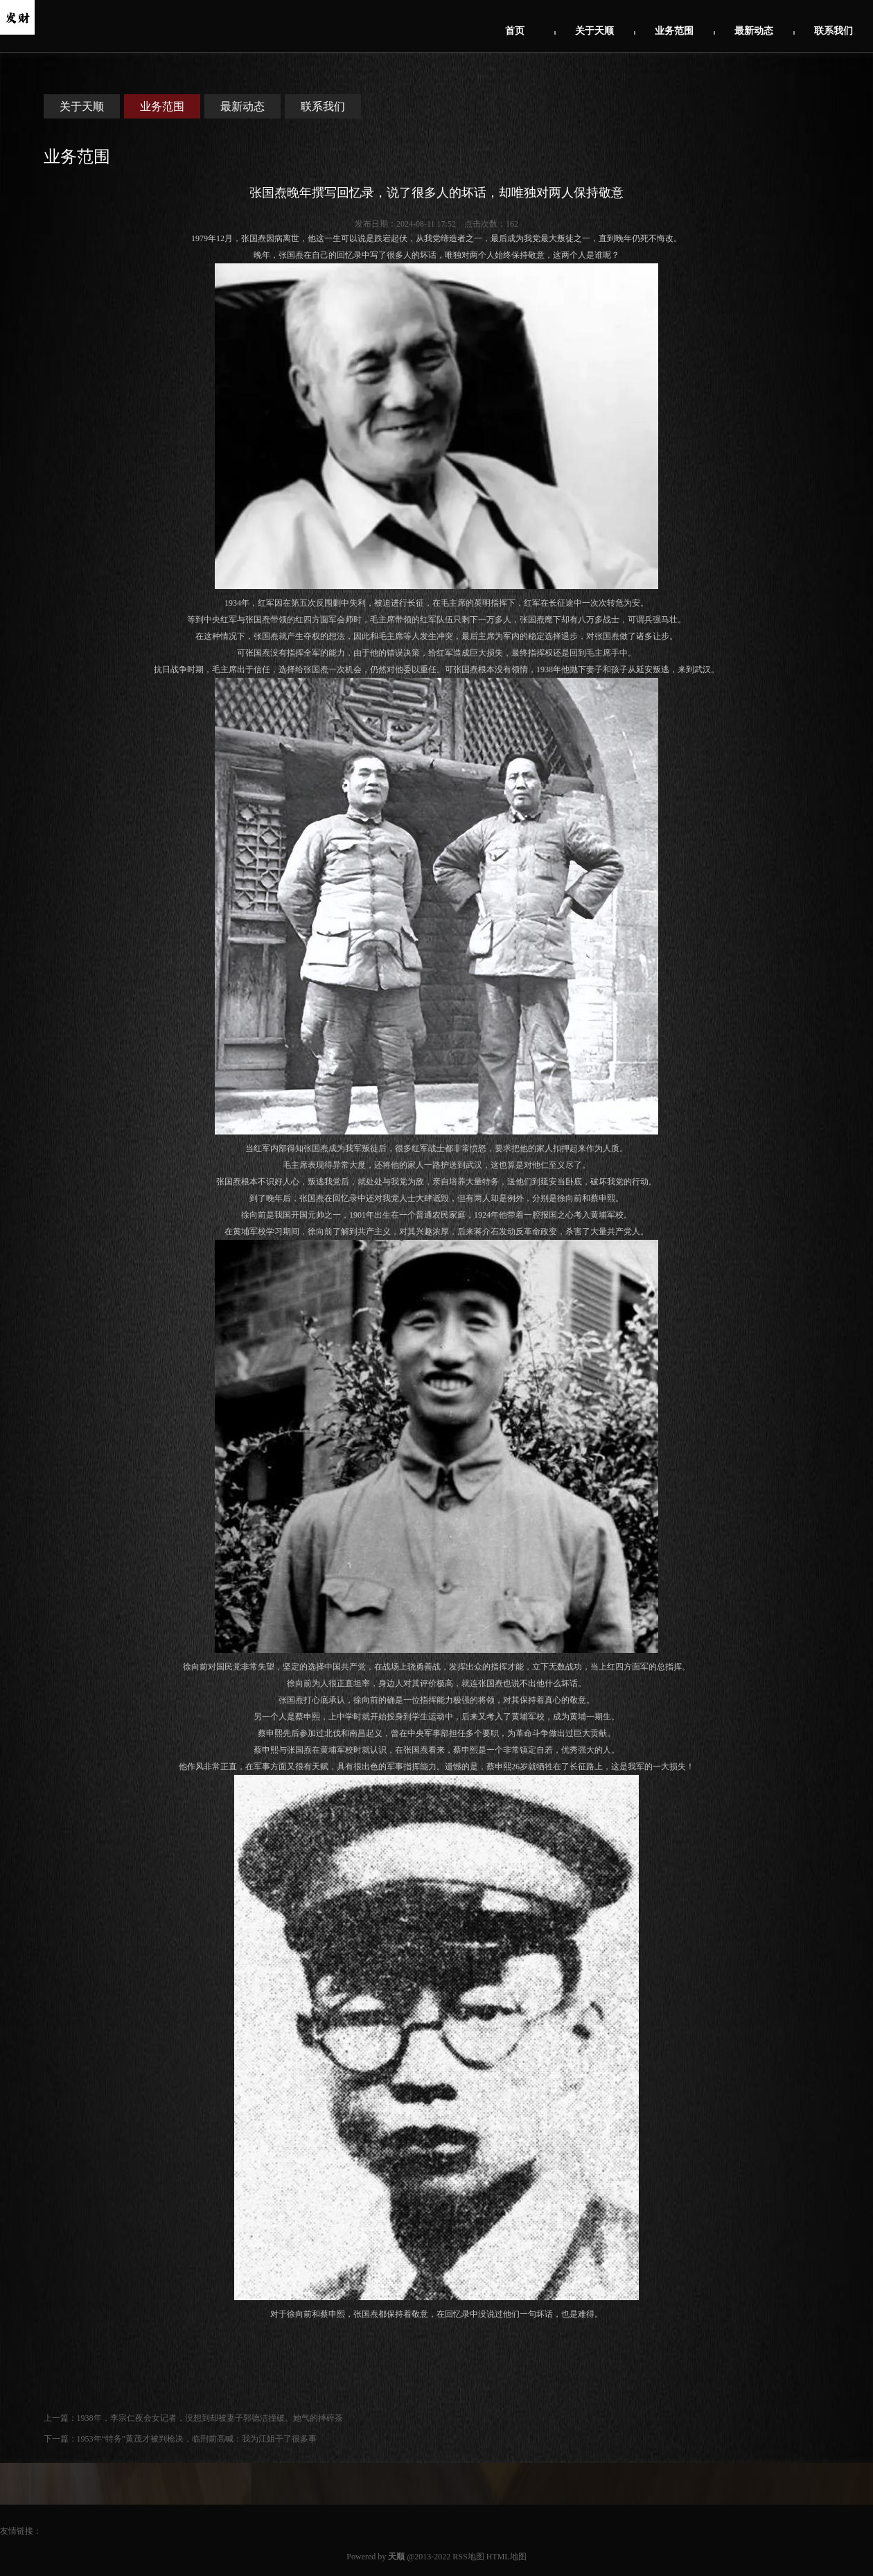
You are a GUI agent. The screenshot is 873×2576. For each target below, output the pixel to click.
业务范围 (674, 31)
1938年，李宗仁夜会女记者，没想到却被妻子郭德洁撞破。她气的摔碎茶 (210, 2418)
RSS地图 (468, 2556)
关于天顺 (594, 31)
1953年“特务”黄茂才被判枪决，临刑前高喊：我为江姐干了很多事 (197, 2439)
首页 (514, 31)
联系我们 (833, 31)
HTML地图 (506, 2556)
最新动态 (753, 31)
